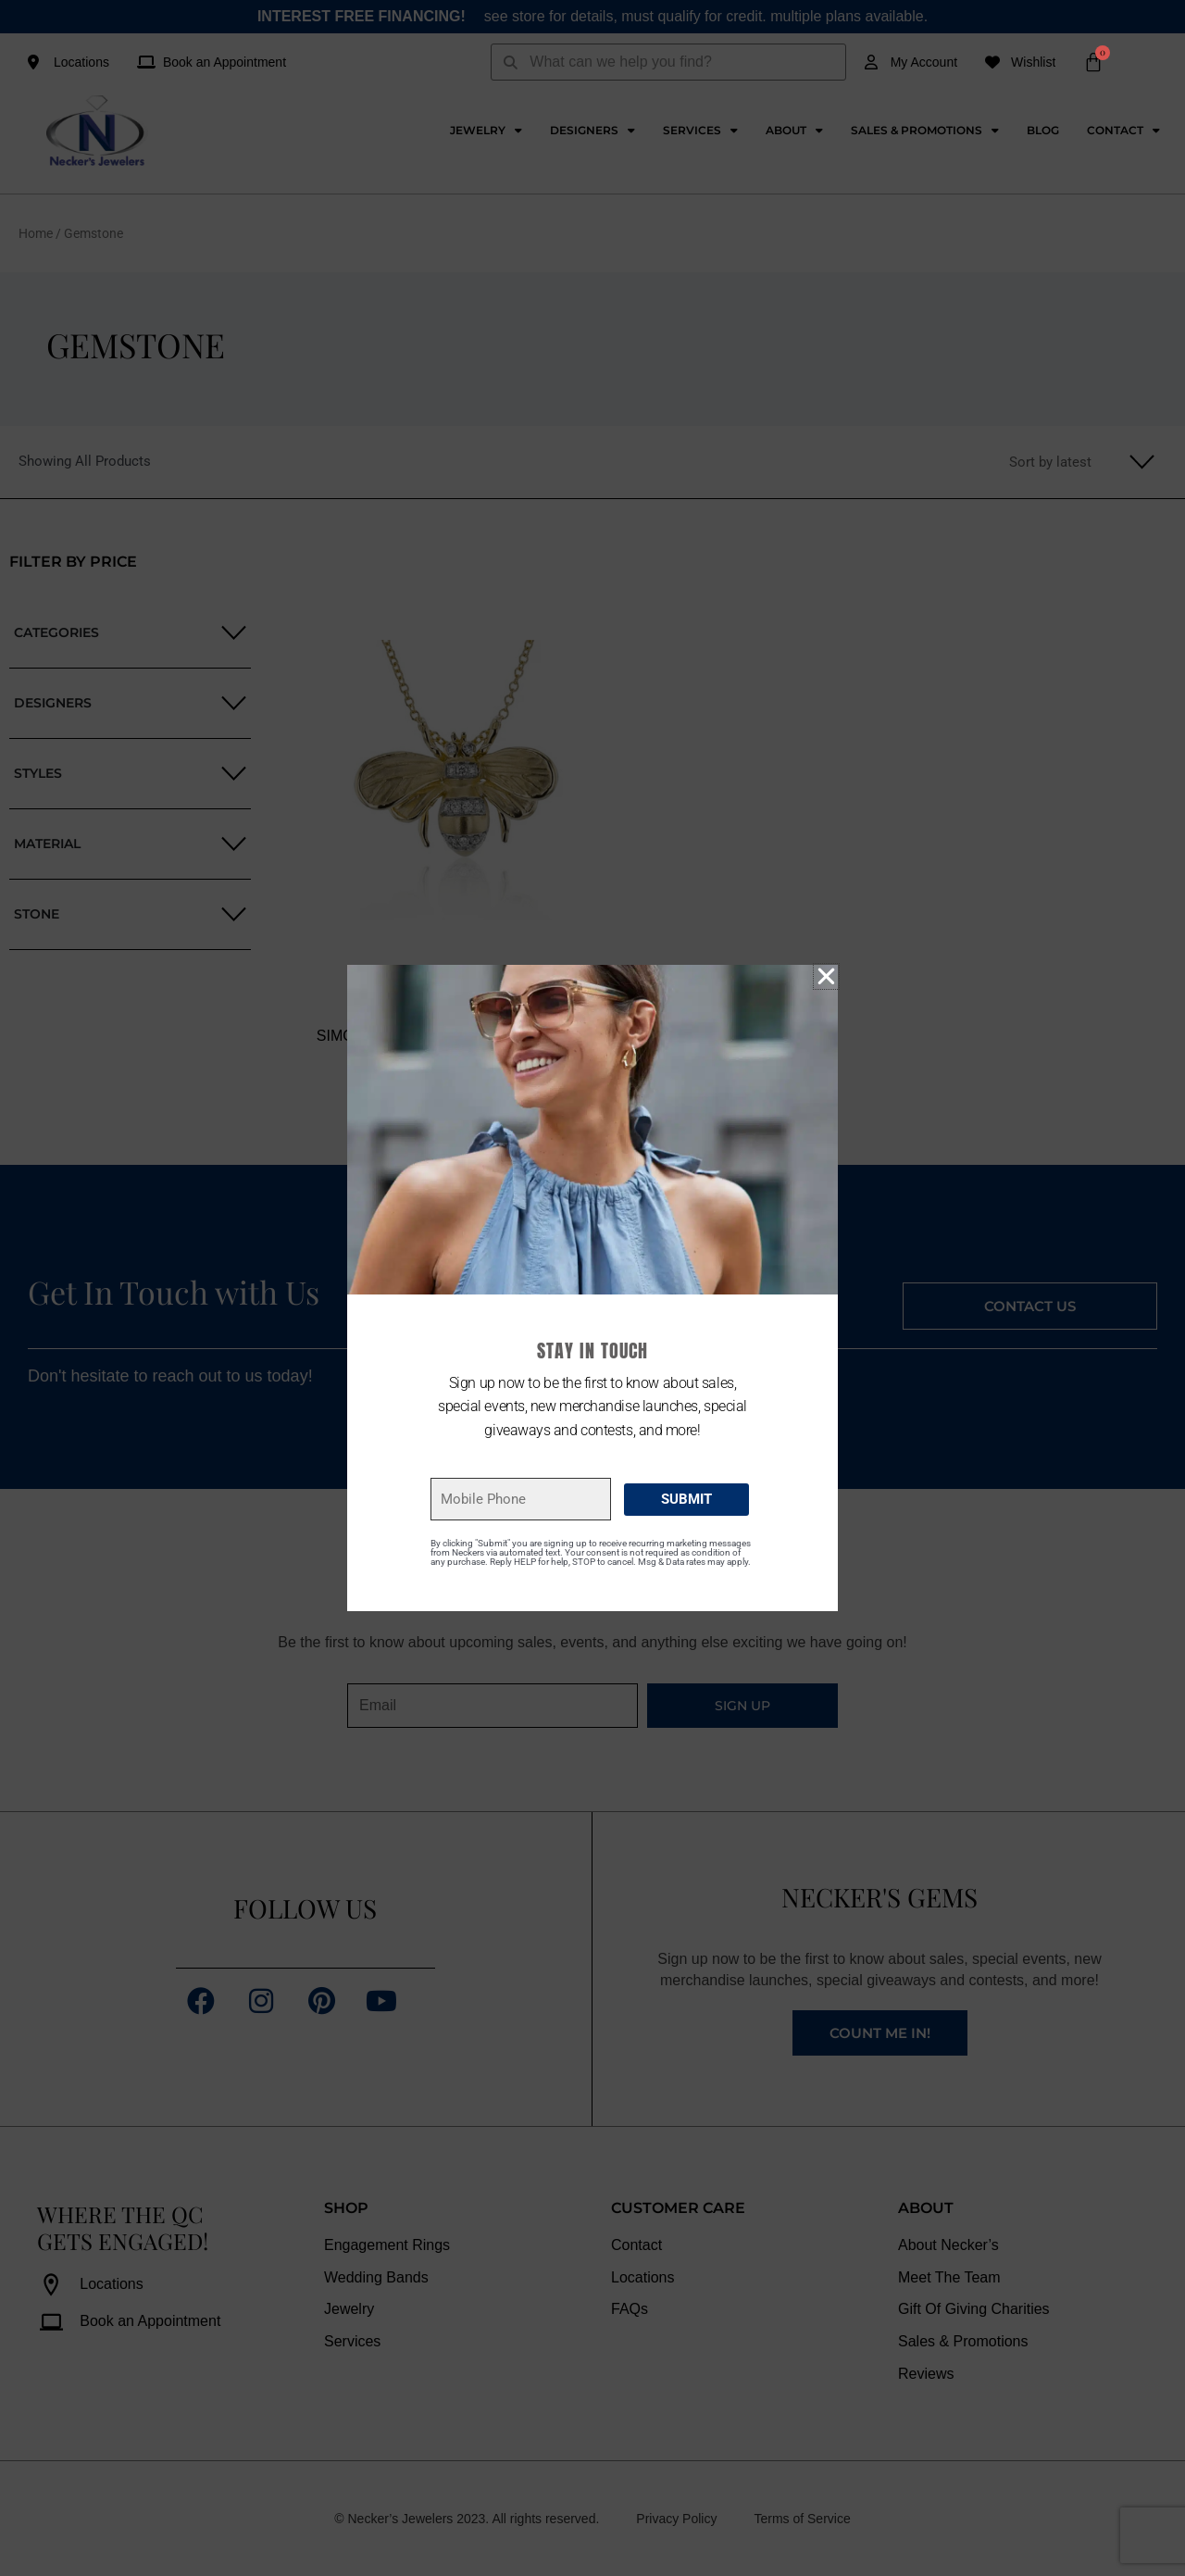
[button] (826, 976)
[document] (592, 1288)
